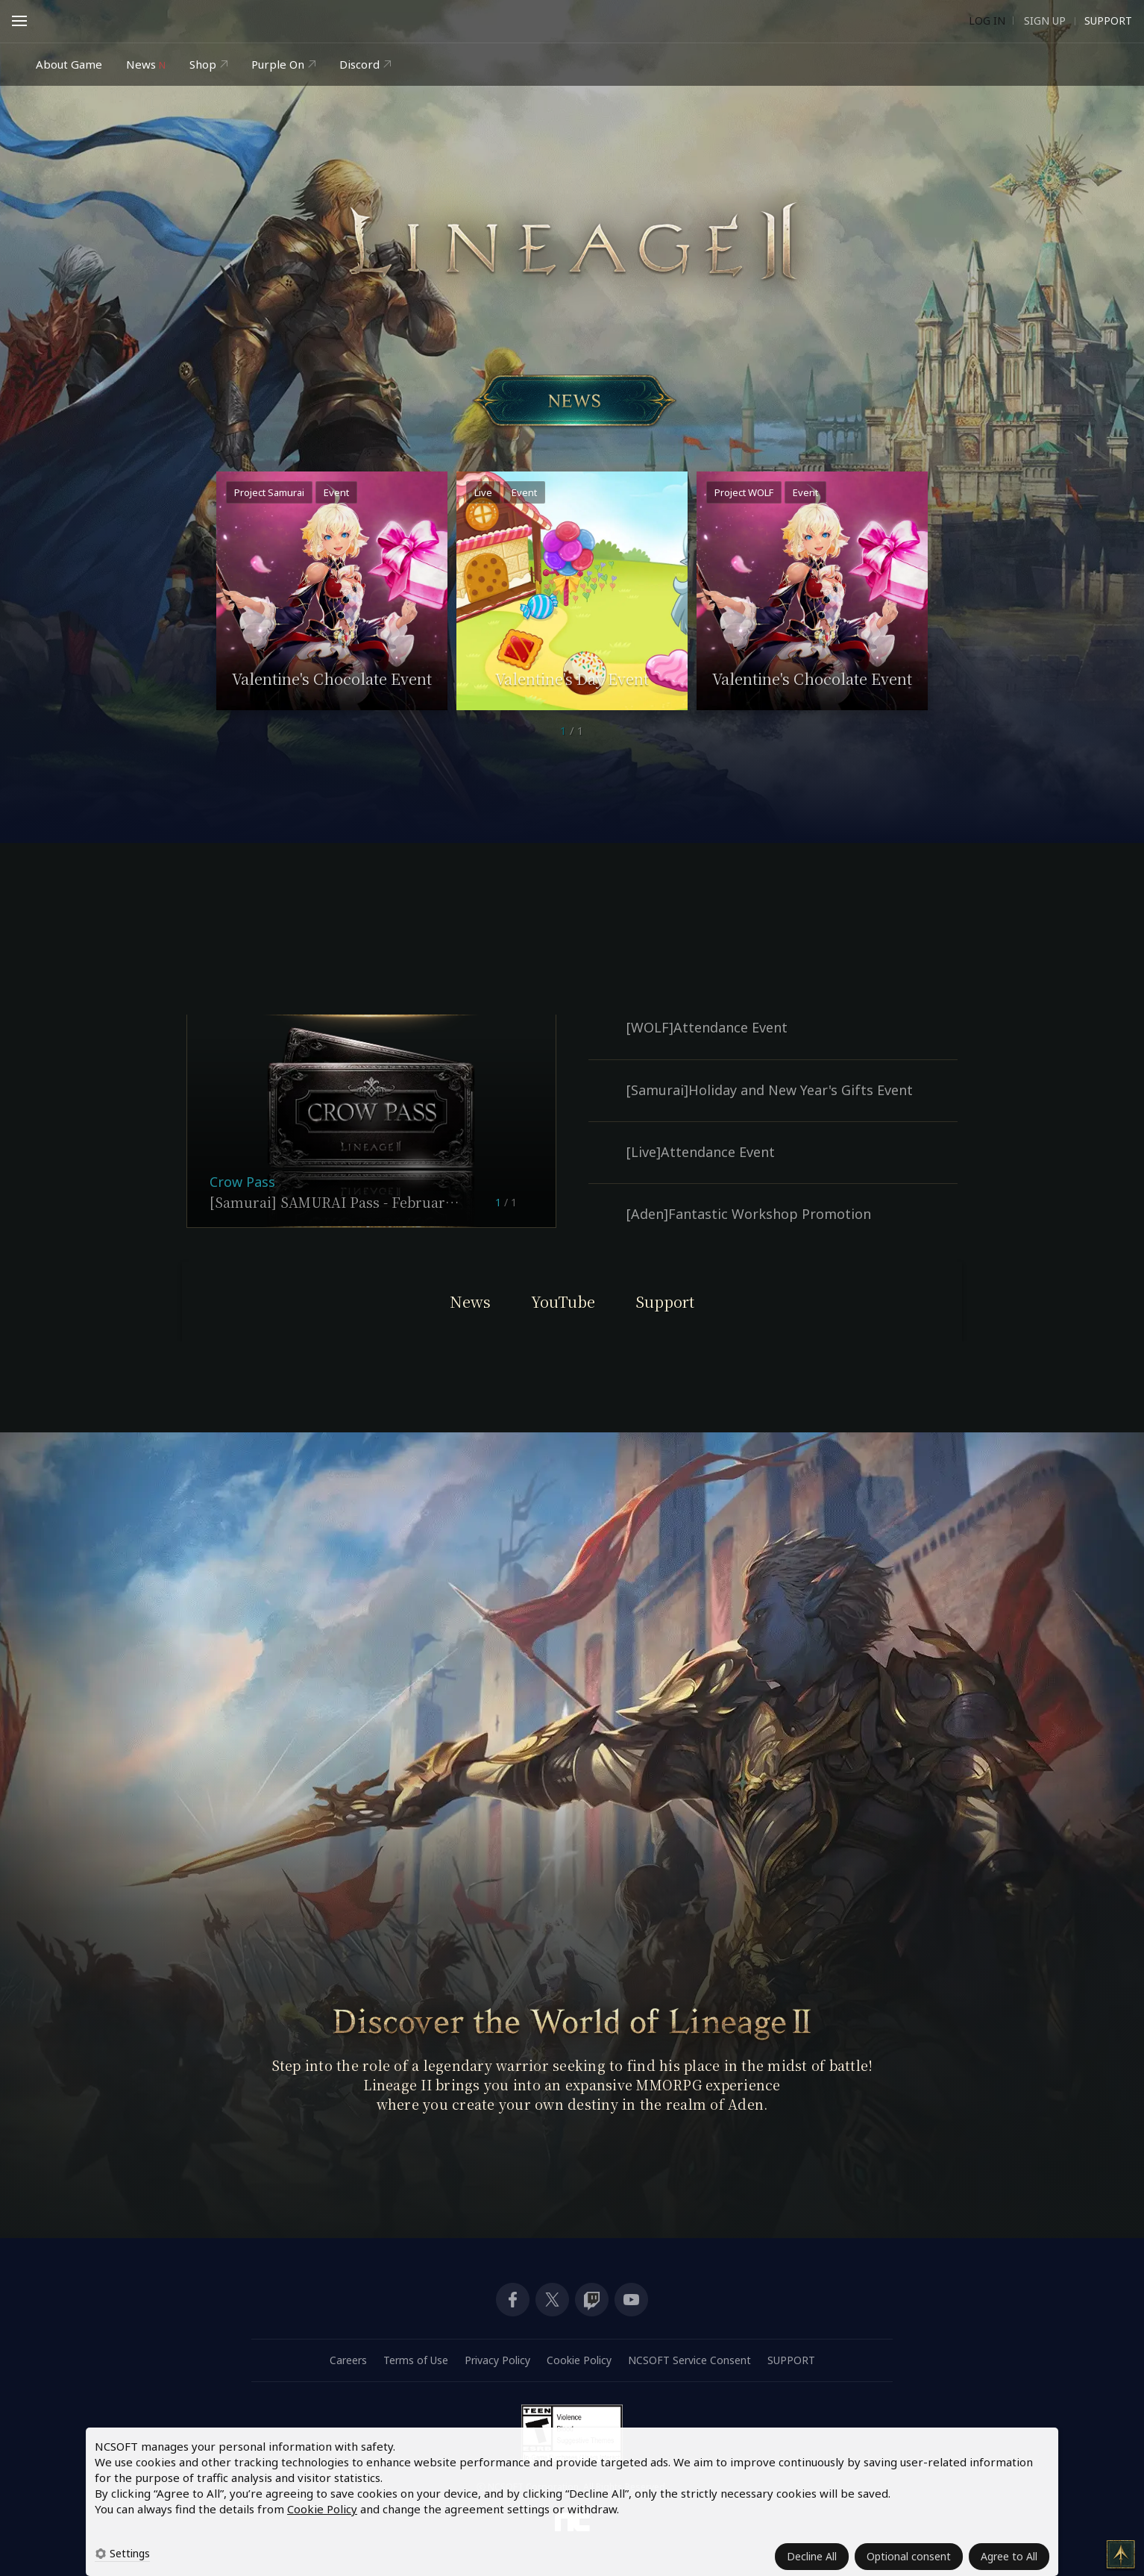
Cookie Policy (322, 2508)
